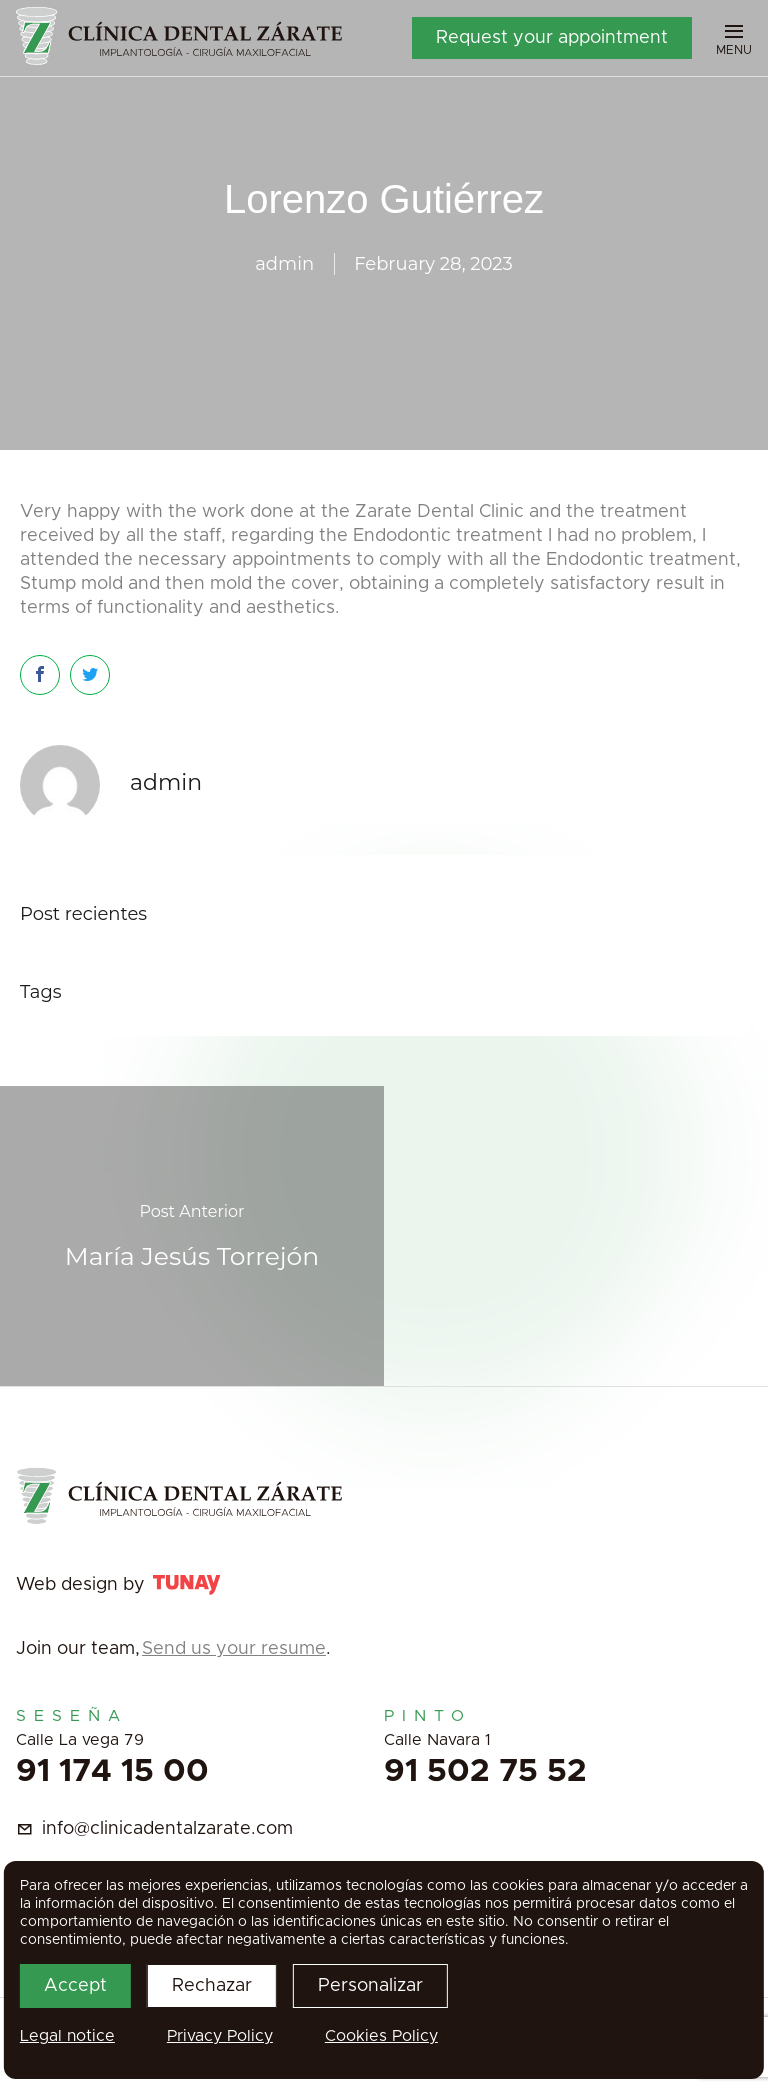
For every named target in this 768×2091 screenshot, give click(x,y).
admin (284, 264)
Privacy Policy (220, 2036)
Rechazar (212, 1986)
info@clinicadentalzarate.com (167, 1829)
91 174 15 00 (112, 1772)
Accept (75, 1986)
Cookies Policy (381, 2036)
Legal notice (67, 2036)
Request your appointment (552, 38)
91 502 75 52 (485, 1772)
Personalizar (370, 1986)
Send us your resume (234, 1649)
